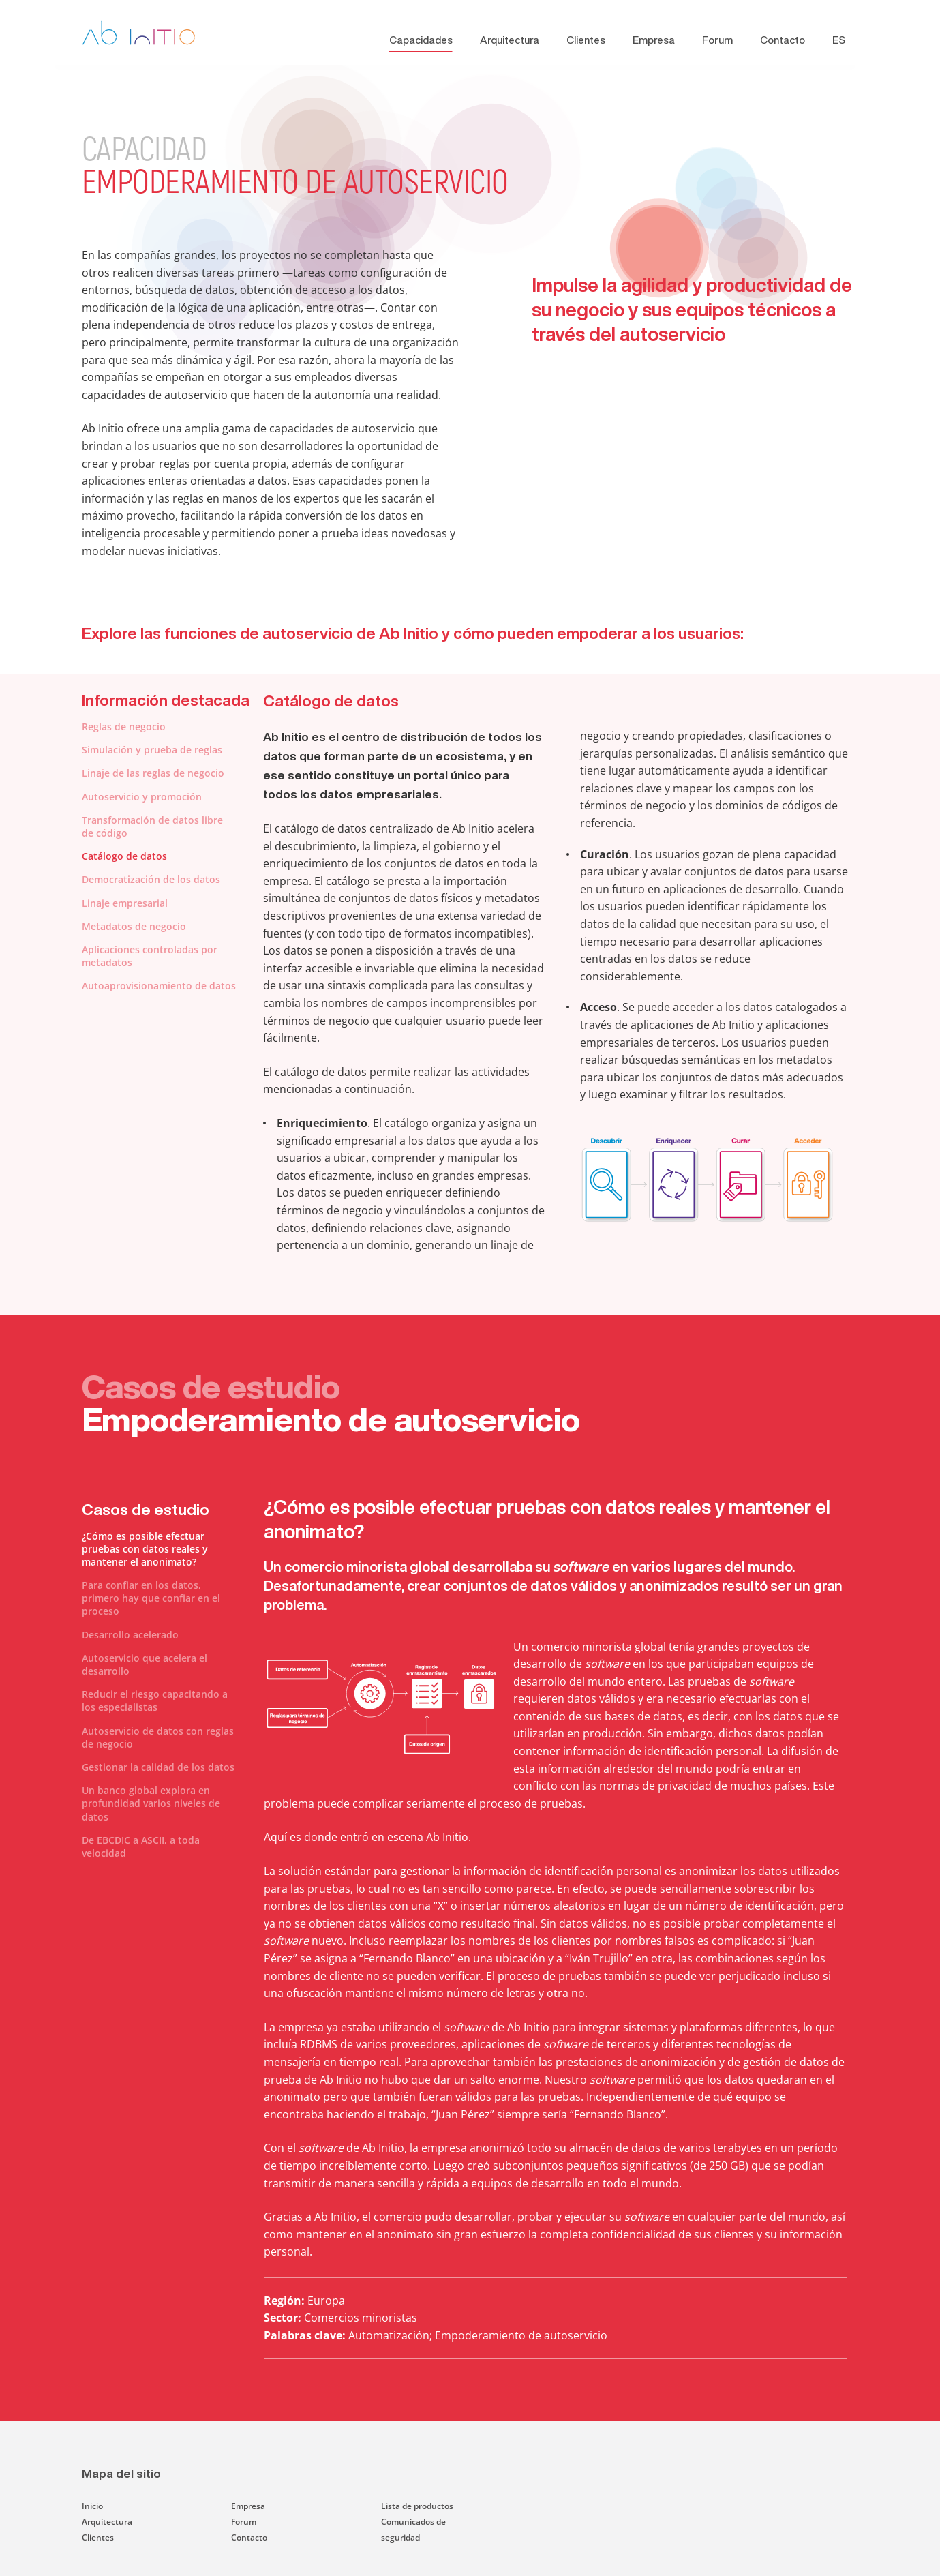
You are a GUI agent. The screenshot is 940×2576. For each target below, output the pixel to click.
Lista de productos (417, 2506)
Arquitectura (509, 40)
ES (838, 40)
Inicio (92, 2506)
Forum (717, 40)
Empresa (654, 40)
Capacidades (421, 40)
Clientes (585, 40)
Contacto (782, 40)
